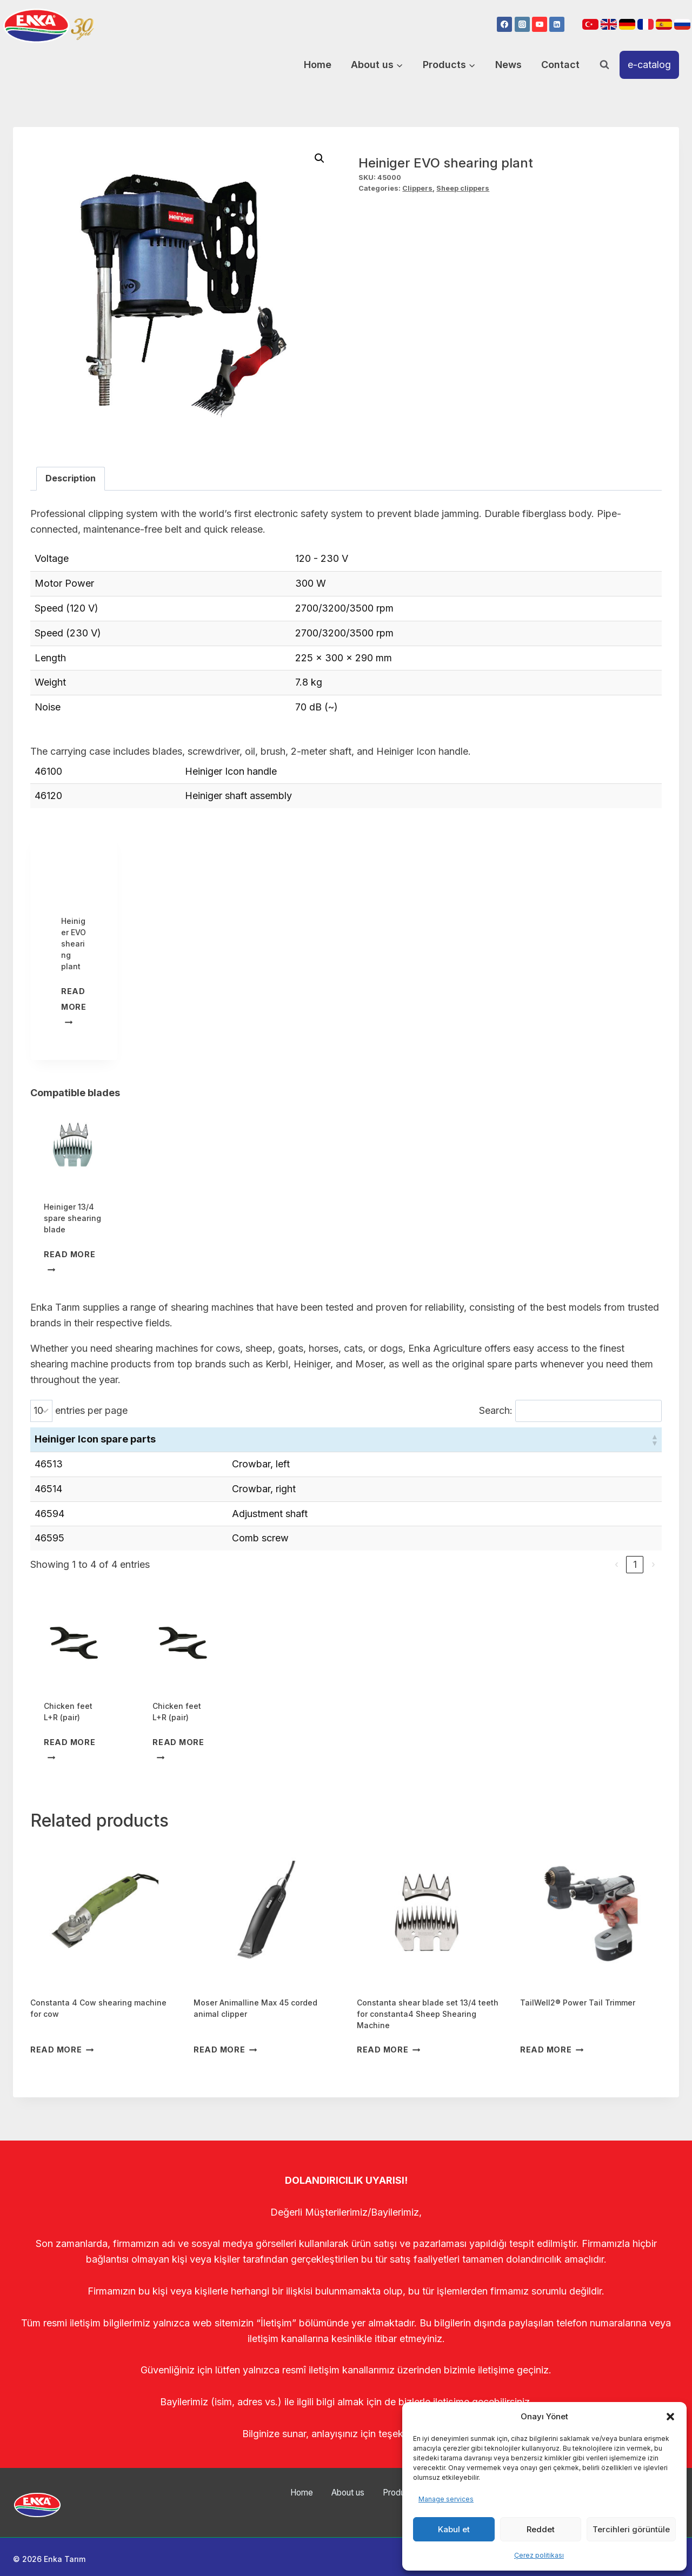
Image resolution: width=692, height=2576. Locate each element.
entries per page (91, 1410)
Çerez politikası (539, 2555)
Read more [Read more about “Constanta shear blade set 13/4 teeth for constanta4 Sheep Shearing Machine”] (388, 2049)
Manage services (446, 2499)
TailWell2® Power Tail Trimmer (577, 2002)
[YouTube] (539, 24)
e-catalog (649, 64)
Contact (560, 64)
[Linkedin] (556, 24)
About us (329, 2501)
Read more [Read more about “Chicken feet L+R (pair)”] (69, 1749)
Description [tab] (70, 478)
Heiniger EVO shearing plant (73, 943)
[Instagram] (522, 24)
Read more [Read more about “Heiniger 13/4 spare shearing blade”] (69, 1261)
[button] (670, 2416)
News (508, 64)
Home (317, 64)
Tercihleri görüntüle (631, 2529)
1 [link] (635, 1564)
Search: (496, 1410)
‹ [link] (616, 1564)
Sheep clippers (462, 188)
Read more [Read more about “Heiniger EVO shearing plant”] (73, 1006)
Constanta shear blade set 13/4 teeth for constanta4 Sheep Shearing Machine (427, 2014)
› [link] (653, 1564)
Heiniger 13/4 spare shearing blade (72, 1218)
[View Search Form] (604, 65)
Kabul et (454, 2529)
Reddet (541, 2529)
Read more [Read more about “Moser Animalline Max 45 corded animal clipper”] (225, 2049)
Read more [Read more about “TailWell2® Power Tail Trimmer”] (551, 2049)
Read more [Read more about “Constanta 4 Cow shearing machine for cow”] (62, 2049)
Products (378, 2501)
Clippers (417, 188)
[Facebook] (504, 24)
